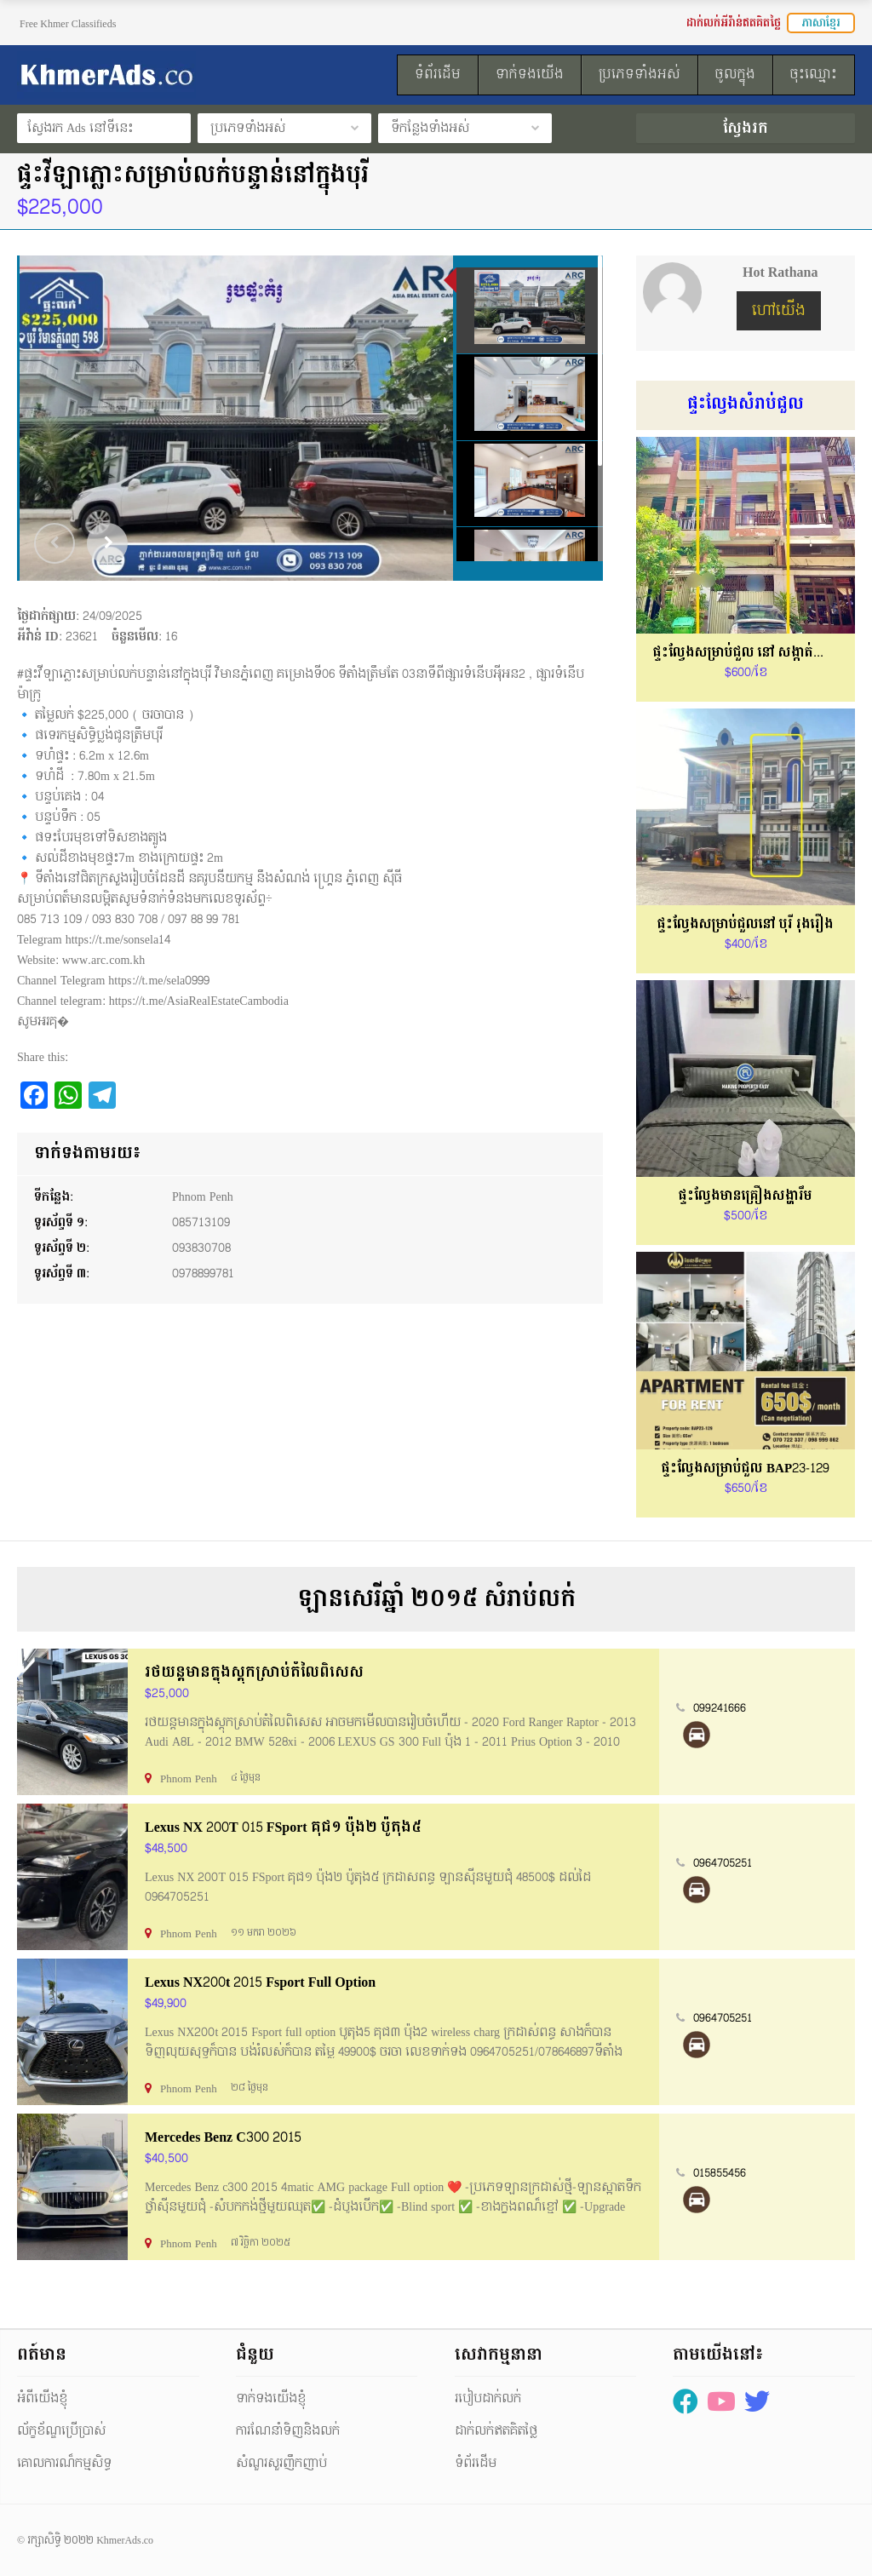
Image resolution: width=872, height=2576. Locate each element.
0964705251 (722, 1863)
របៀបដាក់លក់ (488, 2398)
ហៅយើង (779, 310)
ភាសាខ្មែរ (820, 23)
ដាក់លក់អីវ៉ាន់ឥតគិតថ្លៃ (733, 23)
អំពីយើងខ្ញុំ (42, 2398)
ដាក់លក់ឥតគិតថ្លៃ (496, 2430)
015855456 (719, 2173)
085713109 (201, 1222)
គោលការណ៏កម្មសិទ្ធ (64, 2463)
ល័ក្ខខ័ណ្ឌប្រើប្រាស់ (61, 2430)
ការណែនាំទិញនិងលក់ (288, 2430)
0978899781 (203, 1273)
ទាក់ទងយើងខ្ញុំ (271, 2398)
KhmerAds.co (124, 2540)
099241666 (719, 1708)
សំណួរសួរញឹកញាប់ (281, 2463)
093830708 (201, 1248)
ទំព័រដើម (475, 2463)
